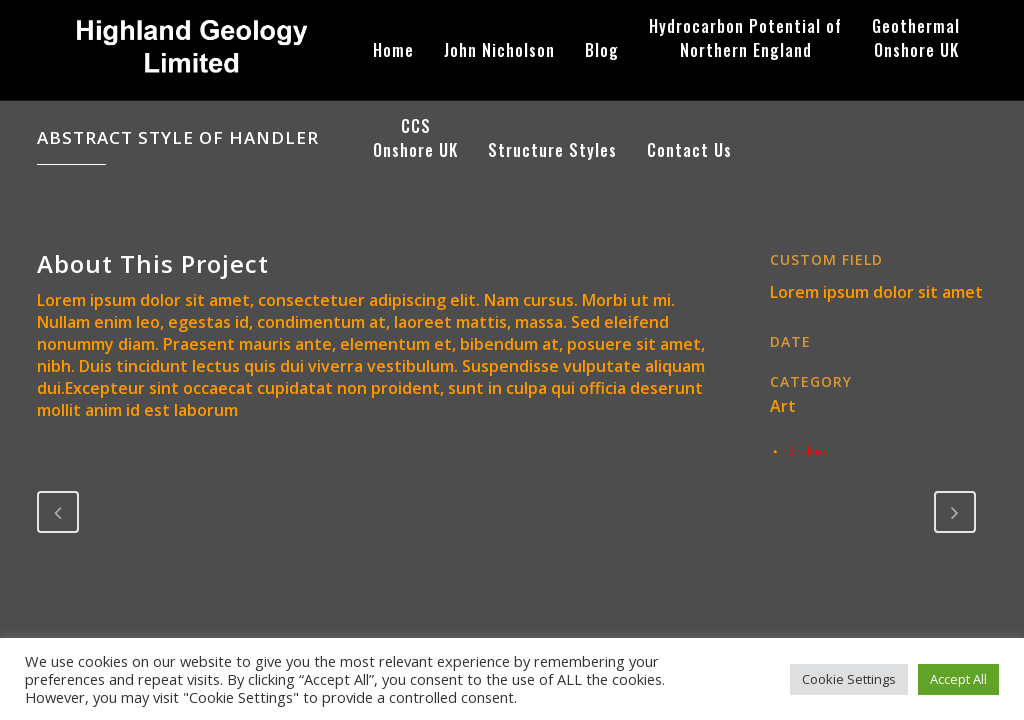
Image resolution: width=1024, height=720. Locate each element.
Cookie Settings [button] (849, 679)
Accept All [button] (958, 679)
